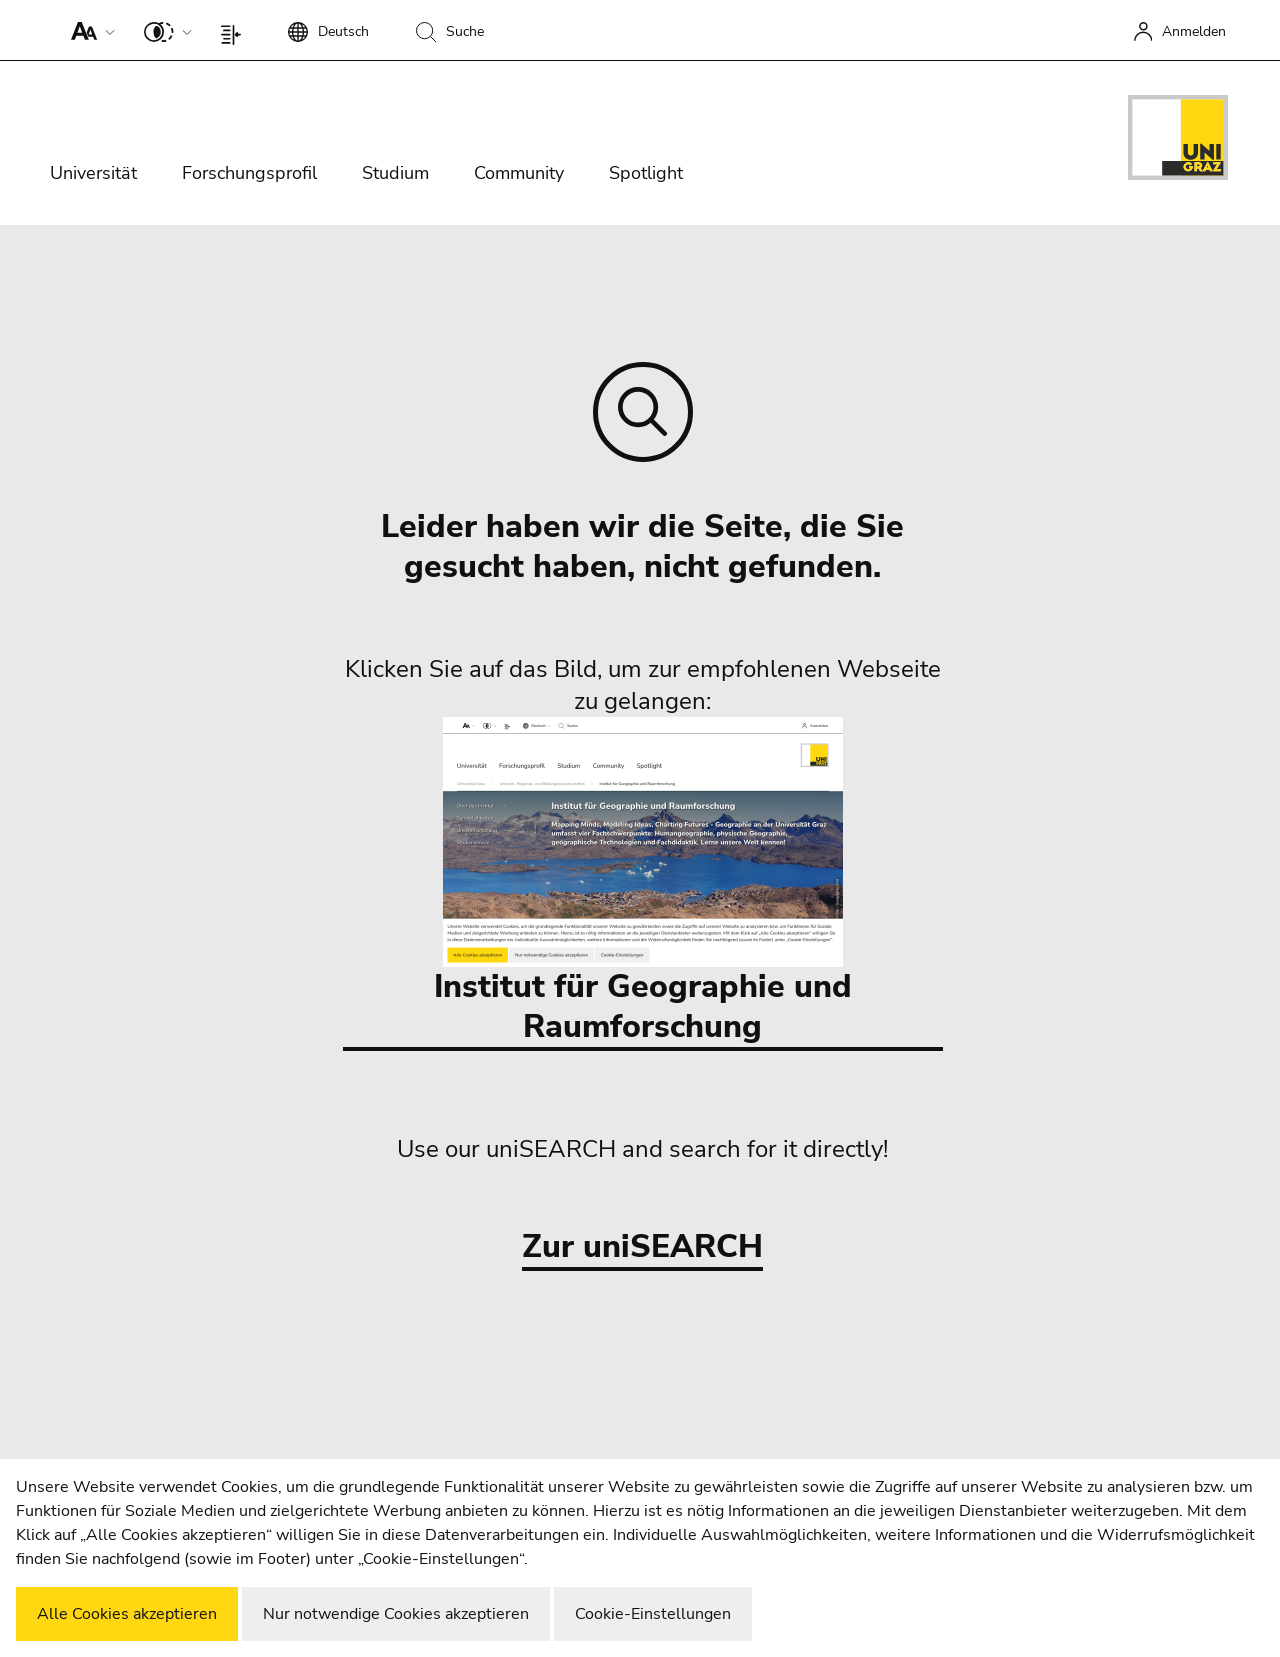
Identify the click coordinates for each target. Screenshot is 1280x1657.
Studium (395, 173)
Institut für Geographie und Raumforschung (643, 882)
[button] (88, 30)
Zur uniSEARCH (642, 1247)
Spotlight (646, 173)
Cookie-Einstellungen (653, 1614)
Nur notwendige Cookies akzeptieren (396, 1614)
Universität (93, 173)
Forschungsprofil (249, 173)
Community (519, 173)
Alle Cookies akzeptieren (127, 1614)
